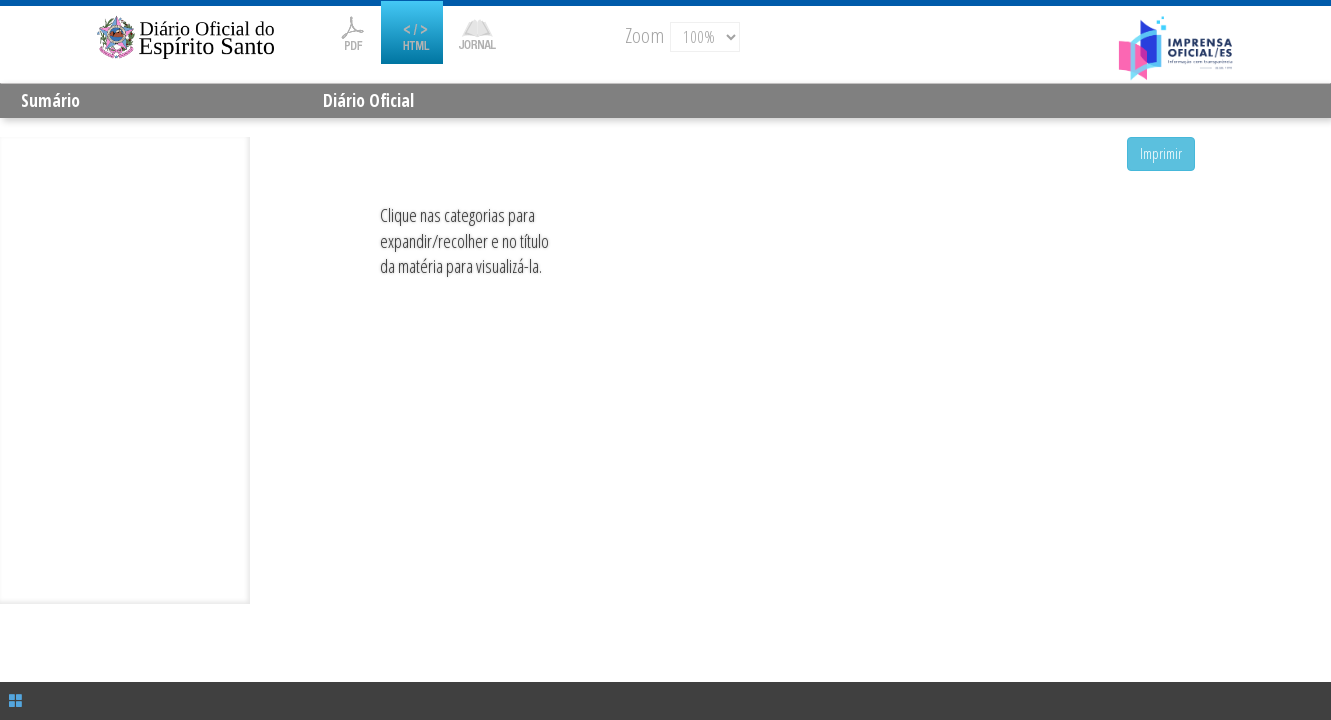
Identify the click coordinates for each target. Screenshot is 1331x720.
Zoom (644, 35)
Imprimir (1161, 153)
